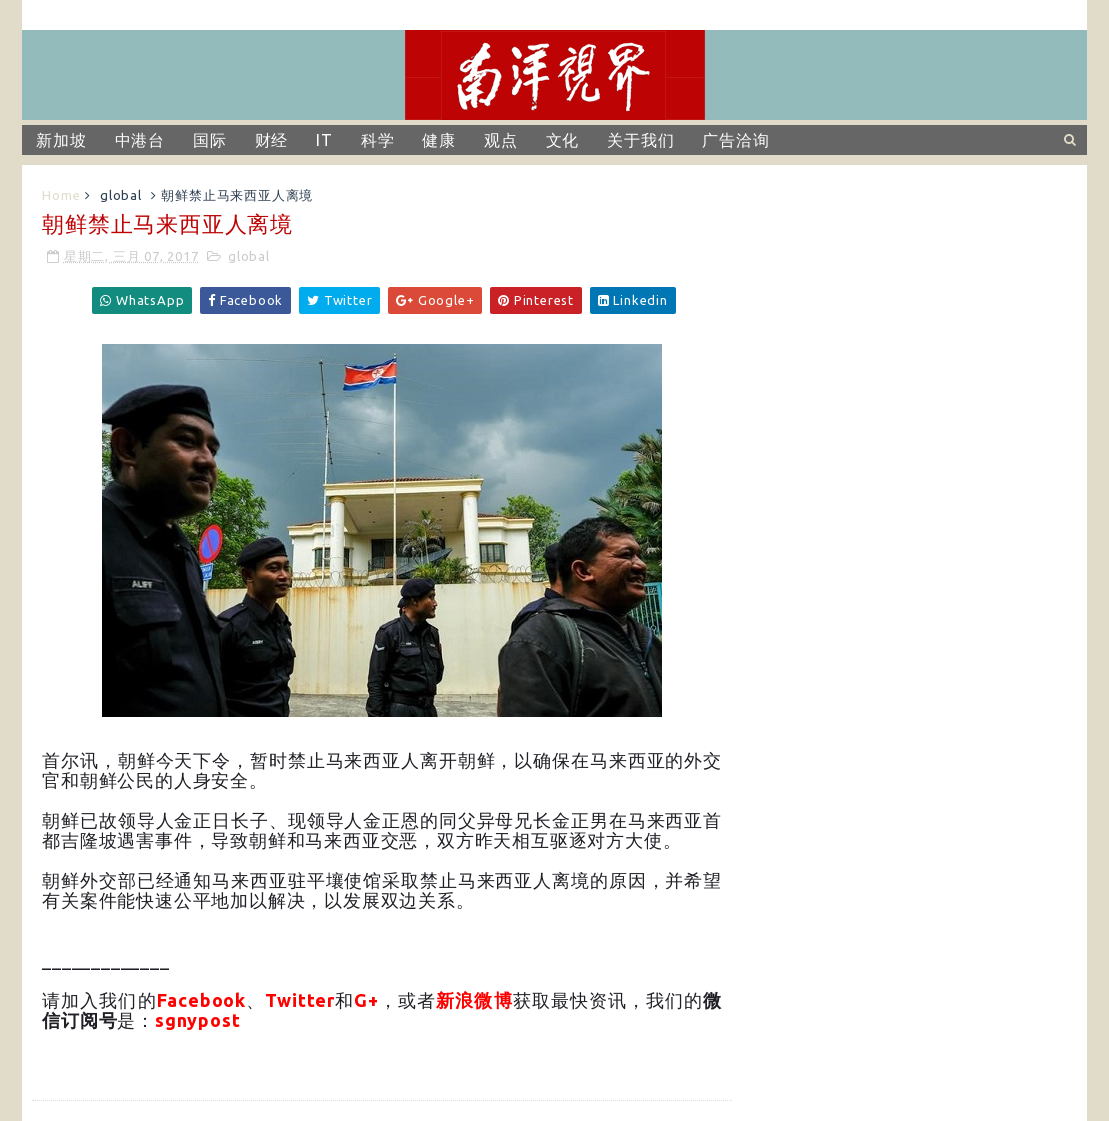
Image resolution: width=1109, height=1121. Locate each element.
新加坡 (61, 140)
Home (61, 195)
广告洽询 (735, 140)
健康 (439, 140)
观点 (501, 140)
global (121, 195)
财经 (272, 140)
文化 (563, 140)
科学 (378, 140)
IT (324, 140)
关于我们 (640, 140)
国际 (210, 140)
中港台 (140, 140)
